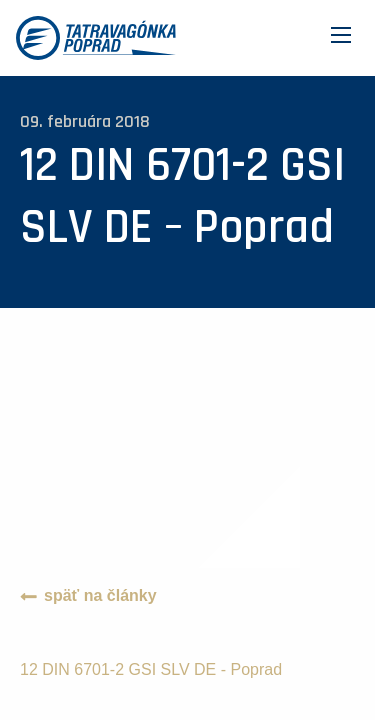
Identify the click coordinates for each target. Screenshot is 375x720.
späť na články (100, 595)
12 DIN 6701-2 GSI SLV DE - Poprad (151, 669)
